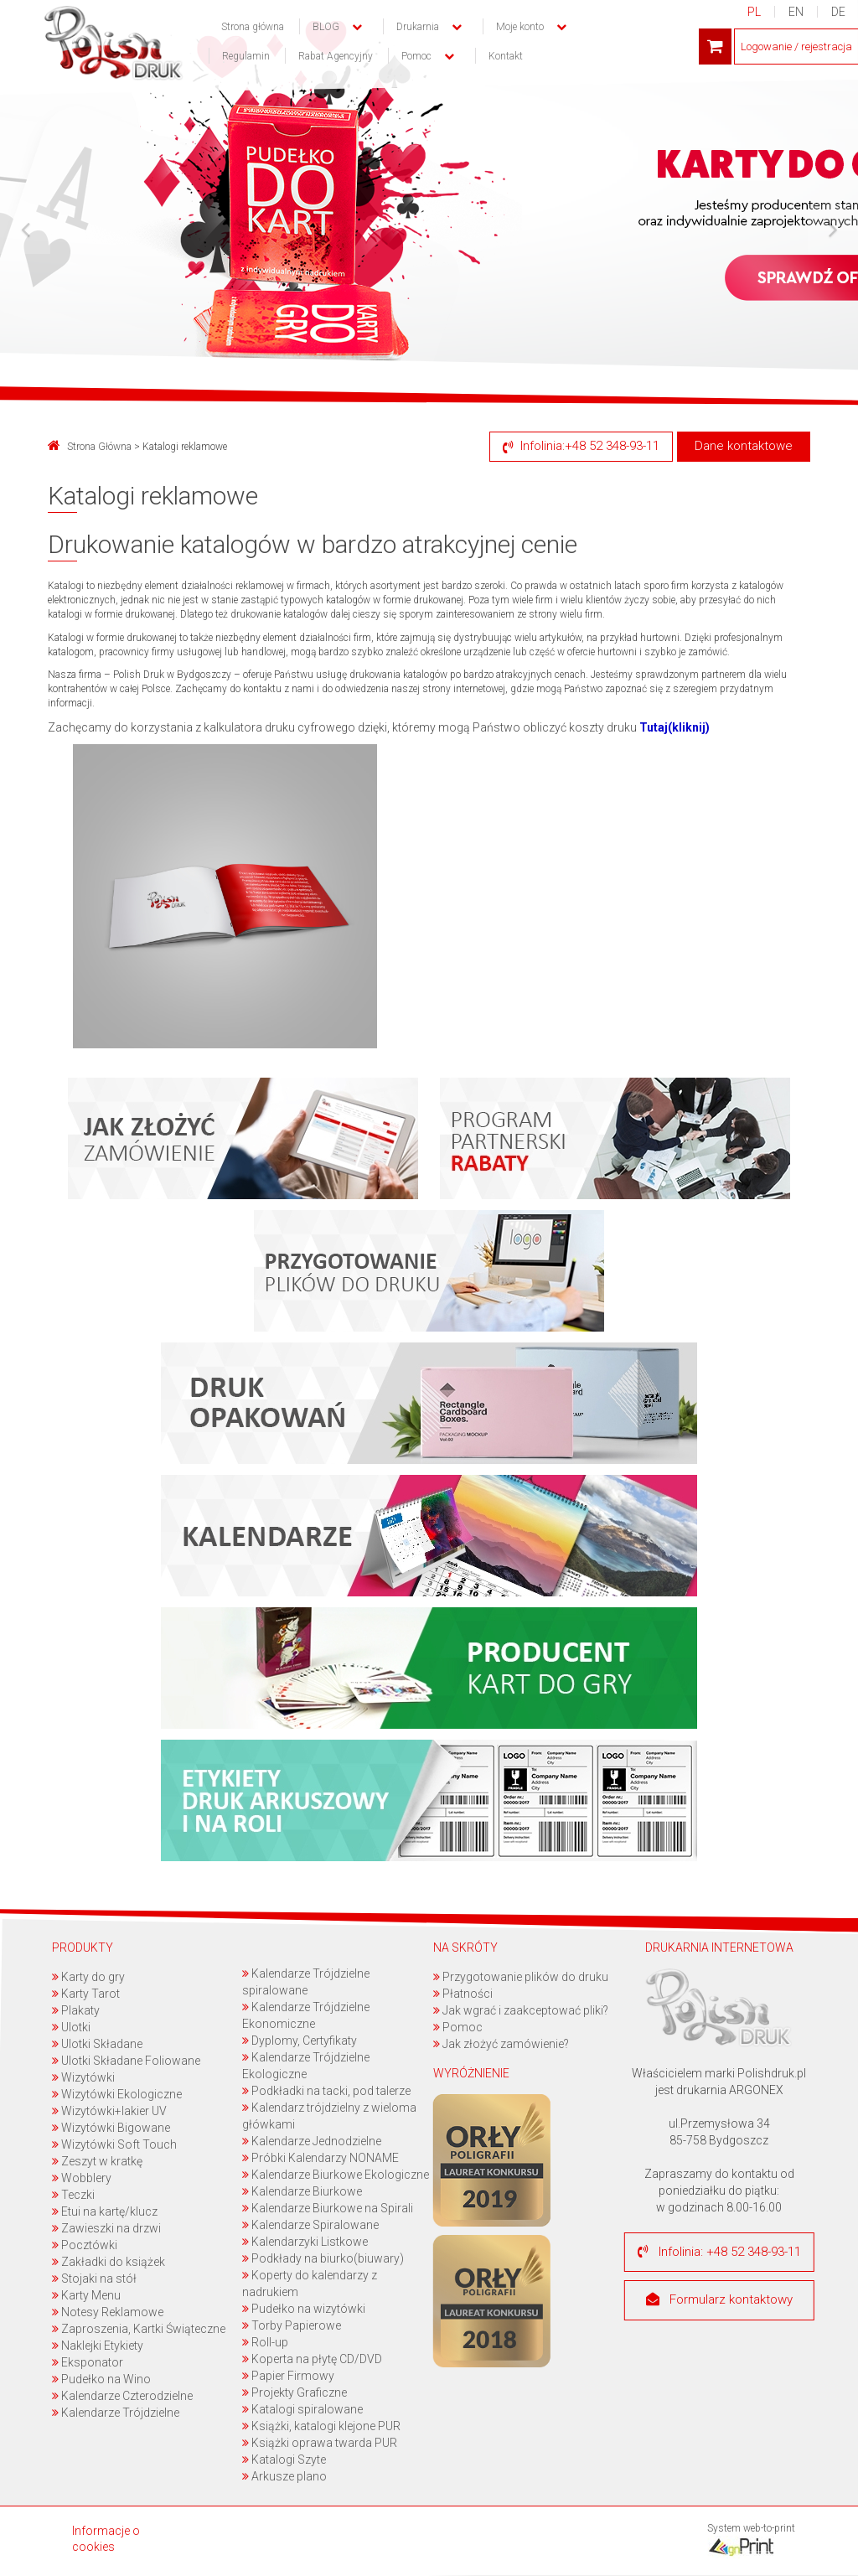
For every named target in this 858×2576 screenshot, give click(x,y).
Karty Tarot (86, 1993)
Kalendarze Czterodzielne (122, 2396)
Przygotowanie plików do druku (520, 1977)
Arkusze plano (285, 2476)
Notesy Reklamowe (107, 2312)
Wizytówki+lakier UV (109, 2111)
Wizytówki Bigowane (111, 2127)
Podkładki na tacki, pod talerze (327, 2091)
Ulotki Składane (97, 2044)
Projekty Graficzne (295, 2392)
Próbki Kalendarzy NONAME (321, 2158)
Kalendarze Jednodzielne (312, 2141)
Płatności (463, 1993)
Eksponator (87, 2362)
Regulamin (246, 56)
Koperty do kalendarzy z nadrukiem (310, 2283)
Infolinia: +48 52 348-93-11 (719, 2251)
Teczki (73, 2194)
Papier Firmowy (289, 2375)
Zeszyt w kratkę (97, 2161)
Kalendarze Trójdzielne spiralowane (306, 1982)
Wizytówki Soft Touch (114, 2144)
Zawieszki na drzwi (106, 2228)
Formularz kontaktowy (719, 2300)
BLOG (326, 27)
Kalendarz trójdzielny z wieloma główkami (330, 2116)
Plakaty (76, 2010)
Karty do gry (88, 1977)
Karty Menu (86, 2295)
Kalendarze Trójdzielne (115, 2412)
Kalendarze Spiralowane (311, 2225)
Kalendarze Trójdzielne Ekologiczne (306, 2066)
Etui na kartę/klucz (105, 2211)
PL (754, 11)
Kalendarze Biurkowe (303, 2191)
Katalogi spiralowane (303, 2409)
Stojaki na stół (94, 2278)
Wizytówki (83, 2077)
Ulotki (71, 2027)
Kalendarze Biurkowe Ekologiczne (336, 2174)
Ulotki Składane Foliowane (126, 2060)
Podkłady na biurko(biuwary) (324, 2258)
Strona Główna (90, 447)
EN (796, 11)
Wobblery (81, 2178)
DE (838, 11)
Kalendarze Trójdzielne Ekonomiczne (306, 2015)
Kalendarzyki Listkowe (306, 2241)
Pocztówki (84, 2245)
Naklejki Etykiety (97, 2345)
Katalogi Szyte (285, 2459)
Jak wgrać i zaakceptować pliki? (520, 2010)
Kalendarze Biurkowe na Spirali (328, 2208)
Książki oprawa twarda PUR (320, 2442)
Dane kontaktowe (744, 445)
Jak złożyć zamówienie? (501, 2044)
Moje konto (520, 27)
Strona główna (252, 27)
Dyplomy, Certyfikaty (300, 2040)
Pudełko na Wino (101, 2379)
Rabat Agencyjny (335, 56)
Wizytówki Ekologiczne (117, 2094)
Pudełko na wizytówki (304, 2308)
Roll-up (266, 2342)
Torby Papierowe (292, 2325)
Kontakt (505, 56)
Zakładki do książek (108, 2261)
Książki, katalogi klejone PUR (322, 2426)
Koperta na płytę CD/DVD (313, 2359)
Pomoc (458, 2027)
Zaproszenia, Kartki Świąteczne (138, 2328)
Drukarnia (417, 27)
